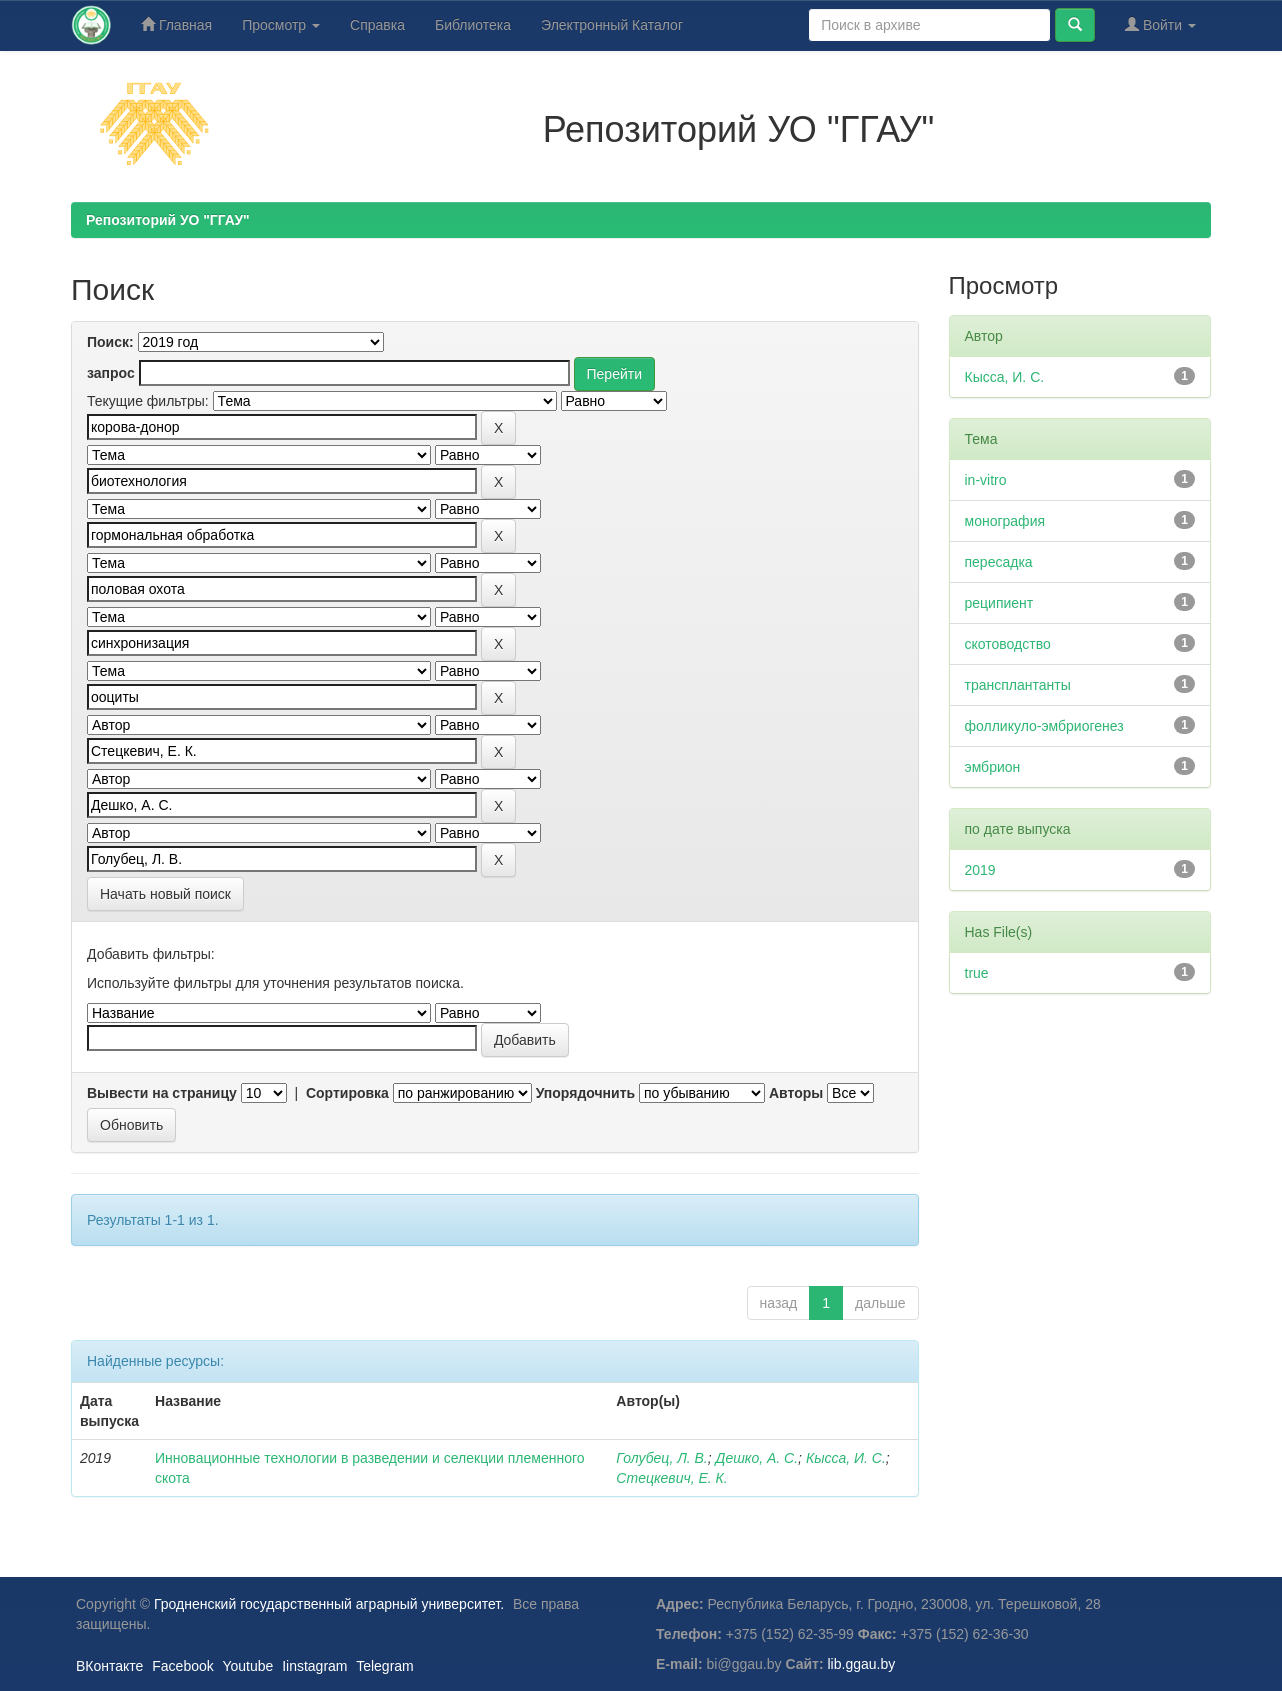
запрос (111, 373)
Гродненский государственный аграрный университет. (329, 1604)
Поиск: (110, 342)
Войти (1160, 24)
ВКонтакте (109, 1666)
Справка (377, 25)
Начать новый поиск (165, 894)
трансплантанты (1018, 685)
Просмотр (281, 25)
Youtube (247, 1666)
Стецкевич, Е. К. (671, 1478)
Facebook (182, 1666)
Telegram (385, 1666)
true (977, 973)
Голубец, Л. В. (661, 1458)
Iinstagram (314, 1666)
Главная (176, 24)
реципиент (999, 603)
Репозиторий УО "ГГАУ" (168, 220)
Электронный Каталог (612, 25)
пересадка (999, 562)
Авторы (796, 1093)
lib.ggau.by (862, 1664)
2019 (980, 870)
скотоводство (1008, 644)
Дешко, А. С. (757, 1458)
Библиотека (473, 25)
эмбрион (993, 767)
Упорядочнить (585, 1093)
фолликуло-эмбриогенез (1044, 726)
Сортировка (347, 1093)
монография (1005, 521)
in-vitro (986, 480)
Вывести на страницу (162, 1093)
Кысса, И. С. (846, 1458)
